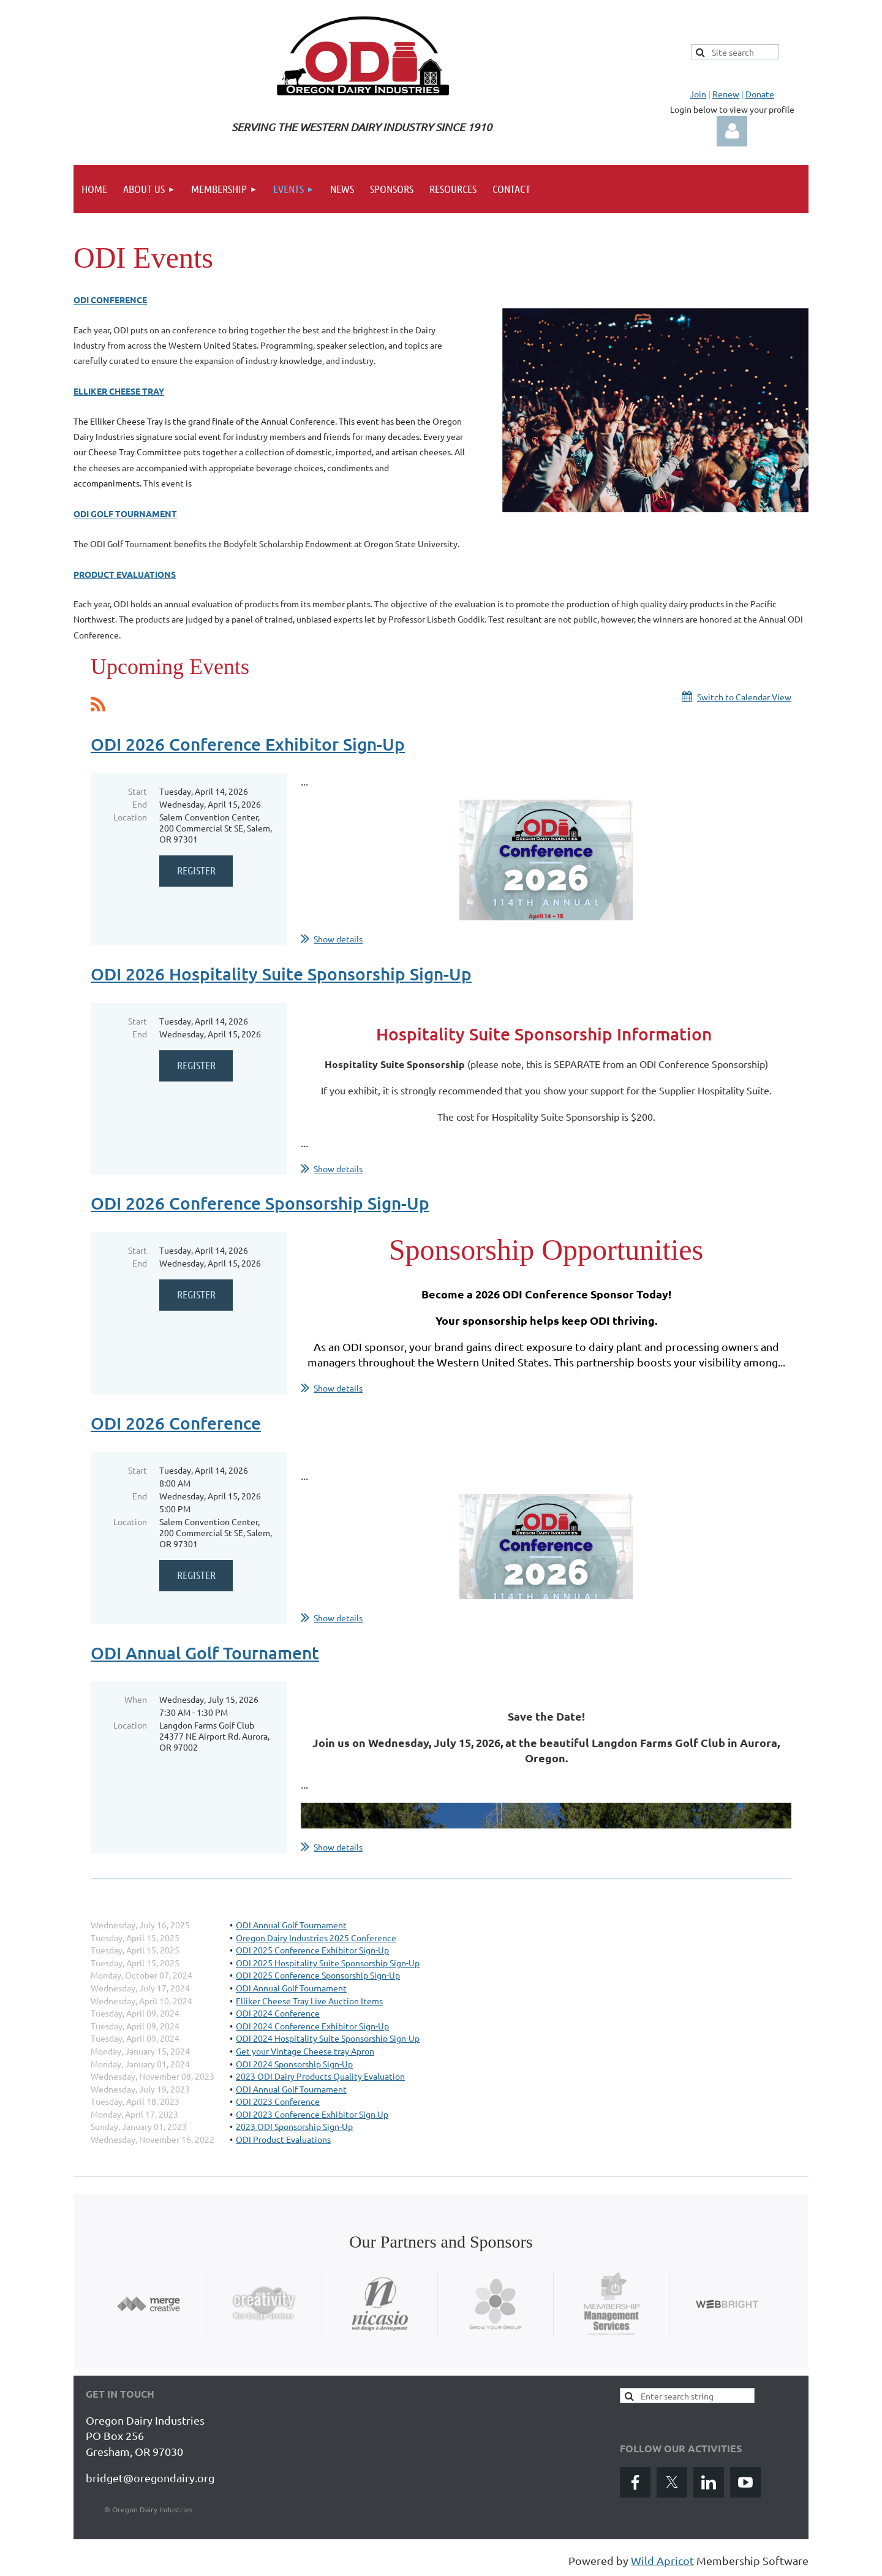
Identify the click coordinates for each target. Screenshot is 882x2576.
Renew (725, 93)
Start (137, 791)
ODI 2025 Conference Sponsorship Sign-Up (318, 1974)
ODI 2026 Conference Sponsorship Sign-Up (260, 1202)
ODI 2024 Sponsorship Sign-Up (294, 2063)
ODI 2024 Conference (278, 2012)
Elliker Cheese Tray (119, 390)
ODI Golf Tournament (125, 513)
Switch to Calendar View (744, 696)
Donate (759, 93)
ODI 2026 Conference (176, 1422)
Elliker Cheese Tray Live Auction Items (309, 2000)
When (135, 1699)
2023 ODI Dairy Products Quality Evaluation (320, 2076)
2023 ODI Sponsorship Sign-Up (294, 2126)
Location (130, 816)
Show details (338, 938)
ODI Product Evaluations (283, 2139)
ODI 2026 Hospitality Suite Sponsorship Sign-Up (281, 973)
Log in (732, 131)
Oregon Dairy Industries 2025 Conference (316, 1937)
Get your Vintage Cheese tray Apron (305, 2050)
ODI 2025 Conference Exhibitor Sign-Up (312, 1949)
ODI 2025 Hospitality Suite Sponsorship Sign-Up (328, 1962)
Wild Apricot (662, 2560)
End (139, 803)
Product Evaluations (125, 574)
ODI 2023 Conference (278, 2101)
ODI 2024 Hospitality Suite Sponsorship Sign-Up (328, 2038)
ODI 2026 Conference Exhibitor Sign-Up (248, 743)
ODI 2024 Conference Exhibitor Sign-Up (312, 2025)
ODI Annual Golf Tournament (205, 1652)
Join (698, 93)
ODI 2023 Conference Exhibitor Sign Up (312, 2114)
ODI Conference (110, 299)
